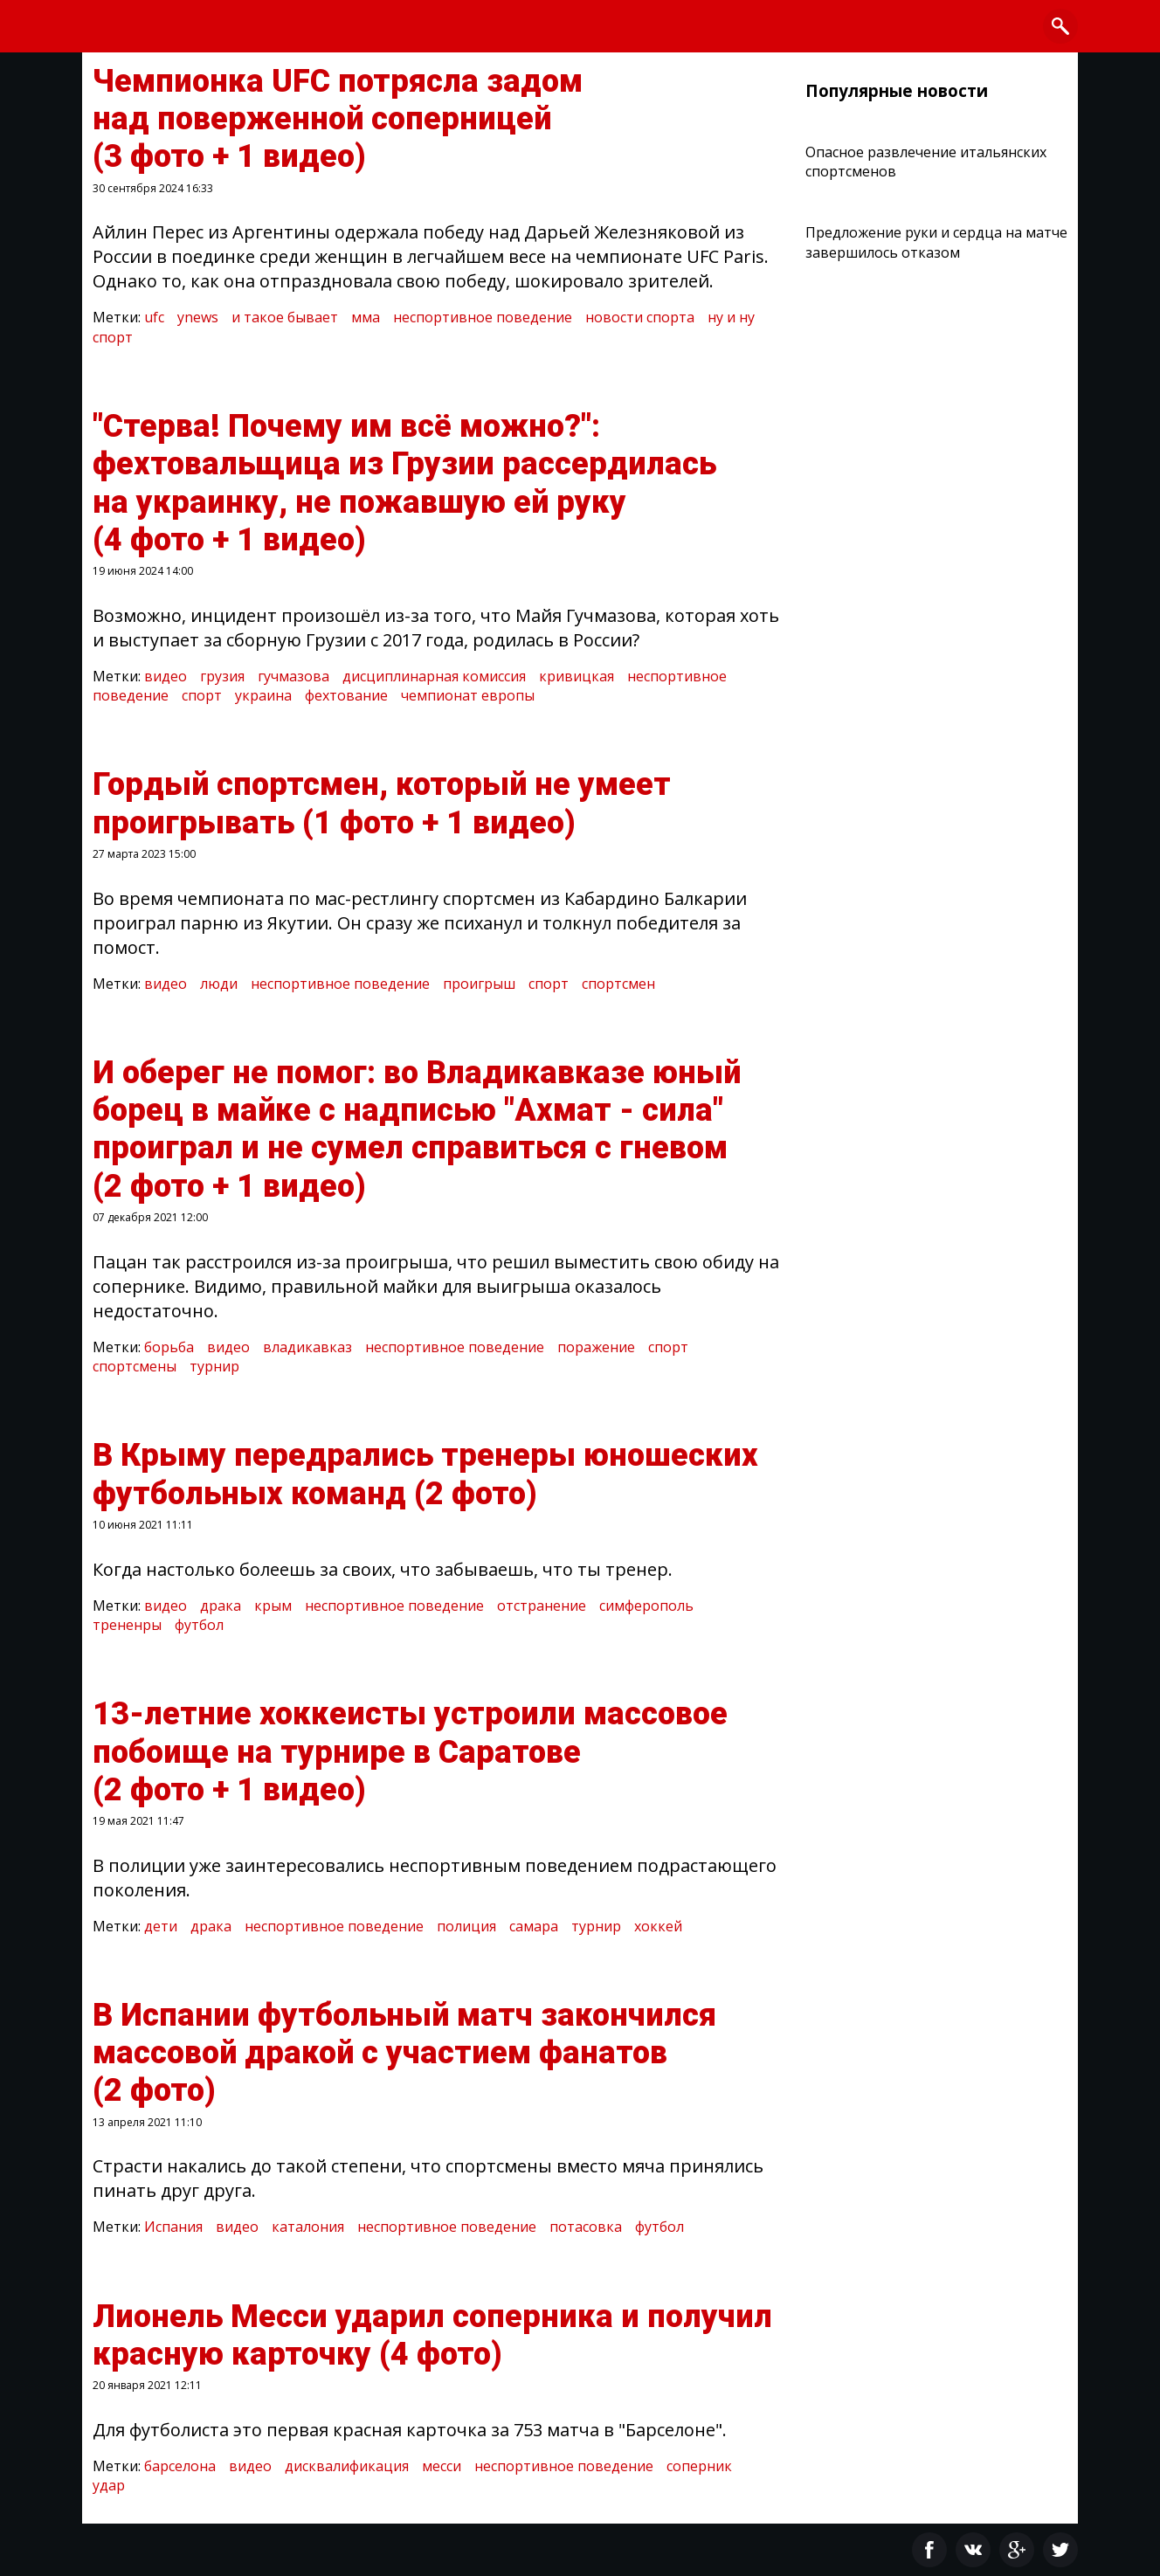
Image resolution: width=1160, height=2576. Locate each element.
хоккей (658, 1926)
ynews (197, 317)
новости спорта (639, 317)
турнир (214, 1366)
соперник (699, 2466)
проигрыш (479, 983)
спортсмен (618, 983)
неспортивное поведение (482, 317)
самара (533, 1926)
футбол (199, 1624)
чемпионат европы (468, 695)
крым (273, 1605)
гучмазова (293, 676)
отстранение (541, 1605)
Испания (173, 2226)
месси (441, 2466)
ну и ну (731, 317)
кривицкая (576, 676)
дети (160, 1926)
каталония (308, 2226)
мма (365, 317)
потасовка (585, 2226)
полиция (466, 1926)
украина (263, 695)
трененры (127, 1624)
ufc (154, 317)
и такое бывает (284, 317)
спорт (113, 337)
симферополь (646, 1605)
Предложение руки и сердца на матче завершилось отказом (936, 242)
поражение (596, 1347)
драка (220, 1605)
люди (219, 983)
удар (109, 2485)
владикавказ (307, 1347)
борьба (169, 1347)
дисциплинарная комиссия (434, 676)
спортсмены (134, 1366)
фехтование (346, 695)
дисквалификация (347, 2466)
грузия (222, 676)
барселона (180, 2466)
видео (165, 676)
